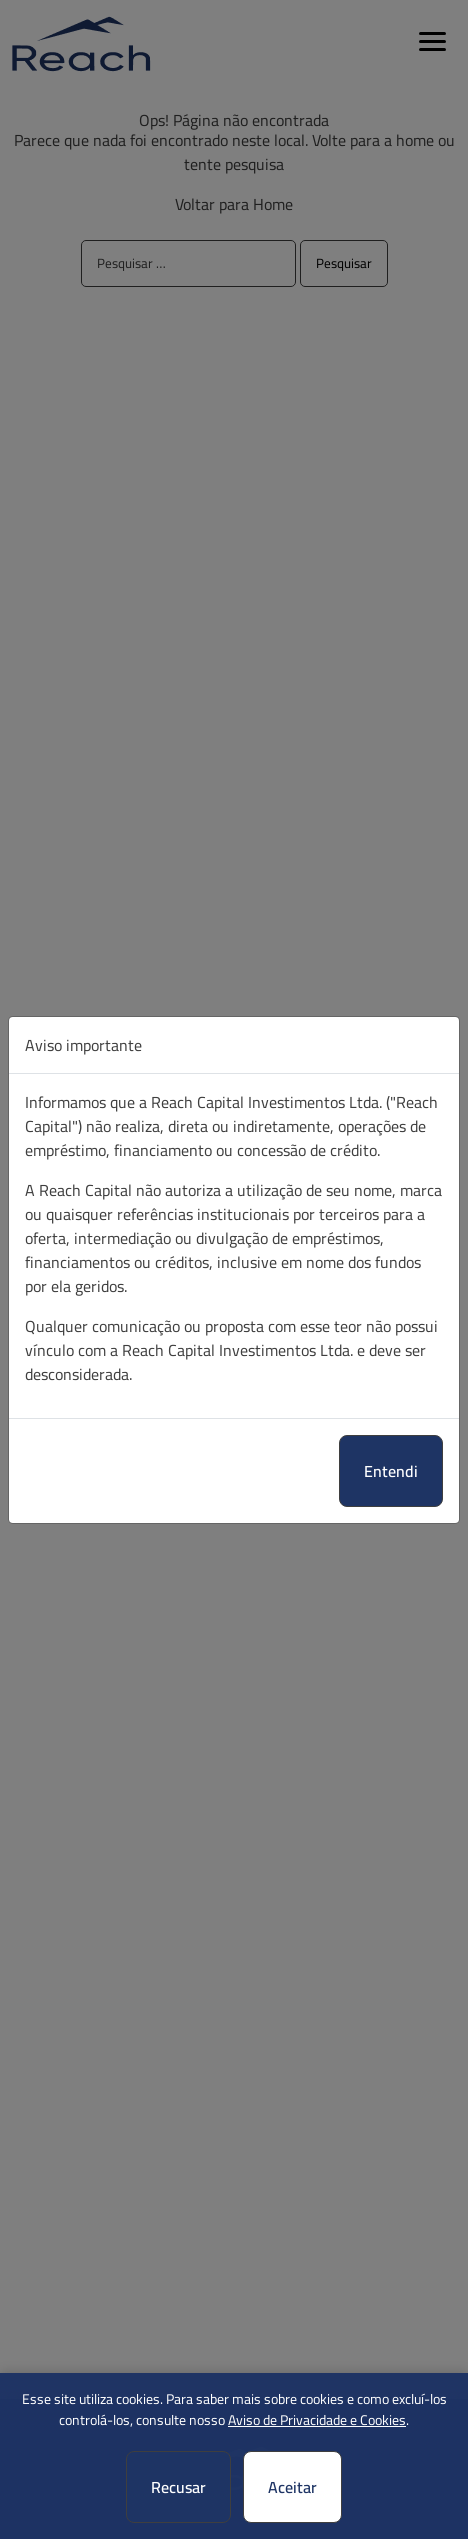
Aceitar (292, 2487)
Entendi (391, 1471)
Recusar (178, 2487)
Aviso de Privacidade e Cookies (317, 2420)
